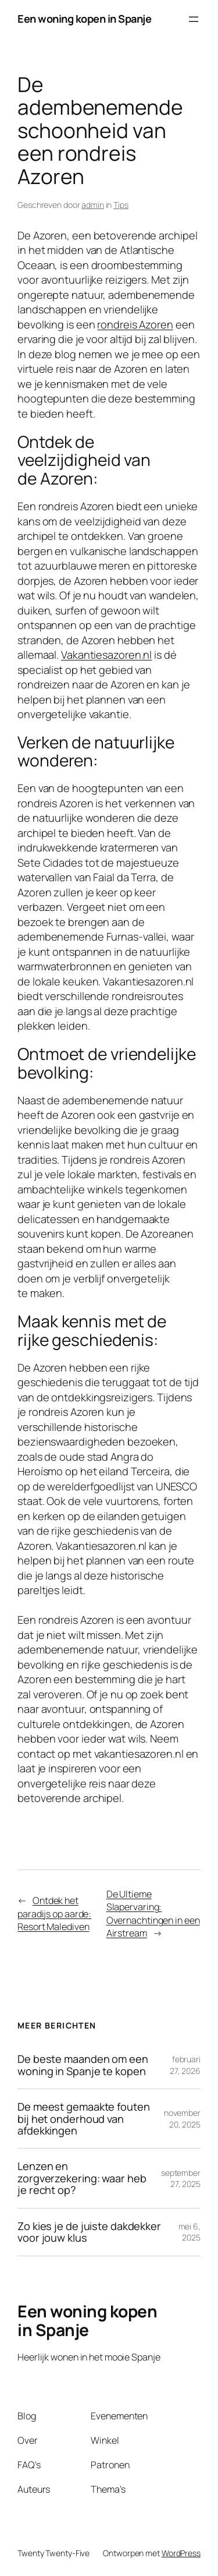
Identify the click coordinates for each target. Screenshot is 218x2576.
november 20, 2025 (182, 2118)
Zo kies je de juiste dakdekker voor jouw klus (89, 2232)
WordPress (181, 2553)
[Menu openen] (194, 19)
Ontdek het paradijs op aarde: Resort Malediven (54, 1913)
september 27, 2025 (181, 2178)
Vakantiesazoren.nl (106, 655)
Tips (120, 204)
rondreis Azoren (135, 324)
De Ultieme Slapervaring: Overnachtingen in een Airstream (153, 1914)
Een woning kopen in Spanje (84, 19)
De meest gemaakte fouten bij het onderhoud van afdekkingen (83, 2118)
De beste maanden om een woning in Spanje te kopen (82, 2065)
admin (92, 204)
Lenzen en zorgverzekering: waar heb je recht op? (81, 2178)
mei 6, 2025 (189, 2232)
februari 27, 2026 (185, 2065)
